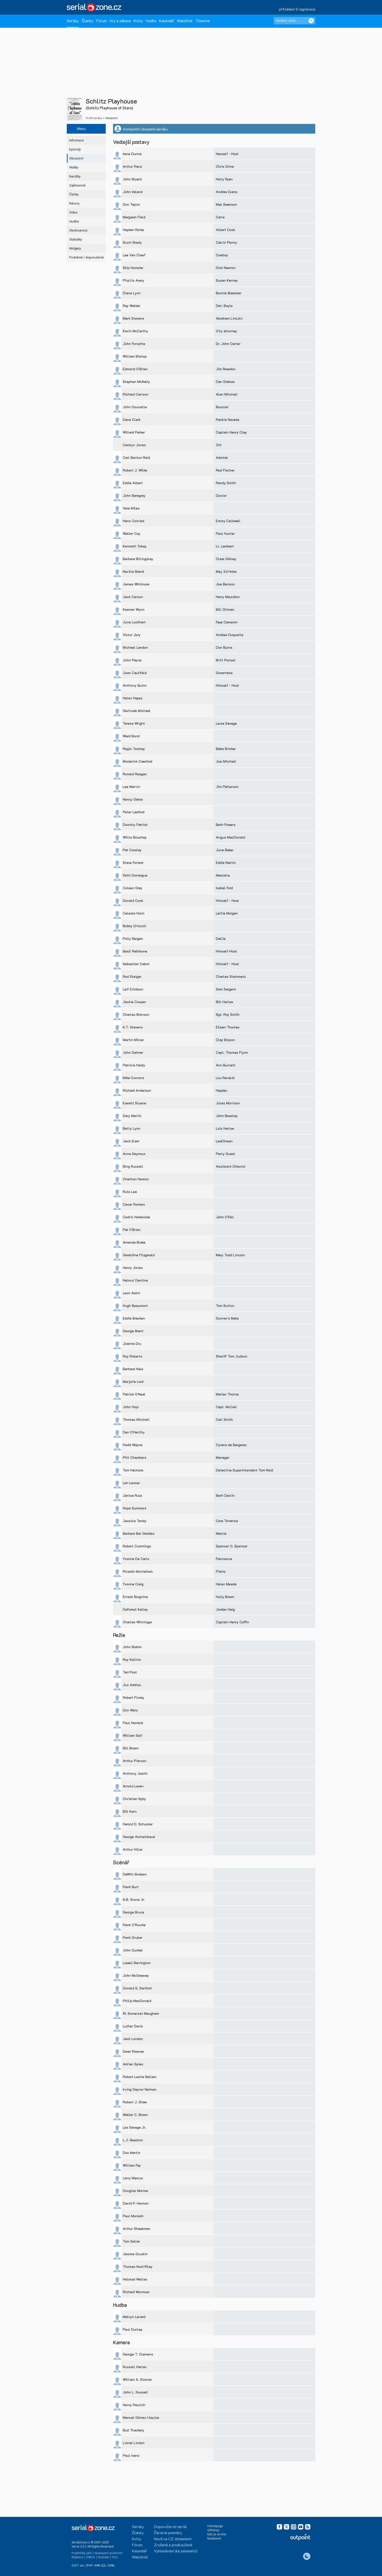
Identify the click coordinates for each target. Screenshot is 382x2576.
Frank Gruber (133, 1937)
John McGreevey (136, 1975)
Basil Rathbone (135, 951)
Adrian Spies (133, 2064)
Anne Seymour (134, 1153)
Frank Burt (131, 1886)
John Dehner (133, 1052)
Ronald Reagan (135, 774)
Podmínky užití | (83, 2553)
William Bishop (135, 356)
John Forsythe (134, 343)
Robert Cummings (137, 1546)
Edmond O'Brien (135, 369)
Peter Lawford (133, 812)
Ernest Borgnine (135, 1596)
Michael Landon (135, 647)
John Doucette (135, 407)
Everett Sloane (134, 1103)
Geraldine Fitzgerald (139, 1255)
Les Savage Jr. (134, 2127)
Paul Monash (133, 2216)
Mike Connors (133, 1077)
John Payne (132, 660)
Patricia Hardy (134, 1065)
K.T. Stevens (133, 1027)
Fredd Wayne (133, 1444)
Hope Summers (134, 1508)
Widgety (75, 248)
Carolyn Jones (134, 445)
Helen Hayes (133, 698)
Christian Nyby (134, 1798)
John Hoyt (131, 1406)
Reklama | (79, 2557)
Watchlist (185, 20)
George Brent (133, 1331)
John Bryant (132, 179)
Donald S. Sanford (137, 1988)
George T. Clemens (138, 2354)
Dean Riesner (133, 2051)
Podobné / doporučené (86, 257)
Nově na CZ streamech (172, 2538)
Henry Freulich (134, 2404)
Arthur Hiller (133, 1849)
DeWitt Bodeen (135, 1874)
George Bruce (133, 1912)
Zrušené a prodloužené (173, 2544)
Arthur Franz (132, 166)
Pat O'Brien (132, 1229)
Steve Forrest (133, 862)
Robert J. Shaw (135, 2102)
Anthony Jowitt (135, 1773)
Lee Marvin (131, 786)
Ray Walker (131, 305)
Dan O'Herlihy (134, 1432)
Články (87, 20)
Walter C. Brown (135, 2114)
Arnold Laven (133, 1786)
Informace (76, 140)
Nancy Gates (133, 799)
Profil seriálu (94, 118)
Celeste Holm (133, 913)
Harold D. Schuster (138, 1824)
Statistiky (75, 239)
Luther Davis (133, 2026)
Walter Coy (131, 533)
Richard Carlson (135, 394)
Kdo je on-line (216, 2534)
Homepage (215, 2526)
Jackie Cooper (134, 1001)
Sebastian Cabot (136, 963)
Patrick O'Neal (134, 1394)
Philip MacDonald (137, 2000)
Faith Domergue (135, 875)
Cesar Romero (134, 1204)
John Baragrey (134, 495)
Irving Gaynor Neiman (139, 2089)
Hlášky (73, 167)
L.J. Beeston (133, 2140)
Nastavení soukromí (108, 2553)
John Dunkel (133, 1950)
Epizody (75, 149)
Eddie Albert (133, 482)
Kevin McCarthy (135, 331)
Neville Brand (133, 571)
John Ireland (133, 191)
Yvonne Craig (133, 1584)
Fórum (101, 20)
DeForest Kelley (135, 1609)
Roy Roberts (132, 1356)
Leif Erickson (133, 989)
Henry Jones (133, 1267)
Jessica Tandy (134, 1520)
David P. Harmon (136, 2203)
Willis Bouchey (135, 837)
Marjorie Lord (133, 1381)
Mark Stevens (133, 318)
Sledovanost (78, 230)
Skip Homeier (133, 267)
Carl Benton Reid (136, 457)
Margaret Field (134, 217)
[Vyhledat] (311, 20)
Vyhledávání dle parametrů (176, 2550)
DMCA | (91, 2557)
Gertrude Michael (137, 710)
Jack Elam (131, 1141)
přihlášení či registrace (297, 9)
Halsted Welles (135, 2279)
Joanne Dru (132, 1343)
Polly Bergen (133, 938)
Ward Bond (131, 736)
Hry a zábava (120, 20)
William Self (133, 1735)
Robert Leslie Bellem (139, 2076)
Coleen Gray (132, 888)
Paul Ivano (131, 2455)
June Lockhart (134, 622)
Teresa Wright (134, 723)
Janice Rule (132, 1495)
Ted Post (130, 1672)
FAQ (115, 2557)
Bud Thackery (133, 2430)
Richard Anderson (137, 1090)
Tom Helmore (133, 1470)
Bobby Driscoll (134, 925)
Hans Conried (133, 520)
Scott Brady (132, 242)
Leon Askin (131, 1293)
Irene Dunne (132, 153)
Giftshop (213, 2530)
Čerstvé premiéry (168, 2532)
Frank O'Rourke (134, 1924)
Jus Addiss (132, 1684)
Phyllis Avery (133, 280)
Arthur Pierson (134, 1760)
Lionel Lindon (133, 2442)
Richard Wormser (136, 2292)
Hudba (151, 20)
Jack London (133, 2038)
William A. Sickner (137, 2379)
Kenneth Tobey (135, 546)
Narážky (74, 176)
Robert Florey (133, 1697)
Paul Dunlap (133, 2329)
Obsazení (76, 158)
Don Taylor (131, 204)
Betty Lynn (131, 1128)
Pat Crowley (132, 850)
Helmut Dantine (135, 1280)
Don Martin (131, 2152)
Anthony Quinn (135, 685)
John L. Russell (135, 2392)
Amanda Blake (134, 1242)
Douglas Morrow (135, 2190)
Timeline (203, 20)
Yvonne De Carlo (136, 1558)
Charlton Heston (136, 1179)
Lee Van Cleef (134, 255)
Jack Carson (133, 596)
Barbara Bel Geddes (138, 1533)
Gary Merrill (132, 1115)
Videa (73, 212)
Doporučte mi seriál (170, 2526)
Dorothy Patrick (135, 824)
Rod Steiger (132, 976)
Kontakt (103, 2557)
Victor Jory (132, 634)
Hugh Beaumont (135, 1305)
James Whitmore (136, 584)
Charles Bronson (136, 1014)
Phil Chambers (134, 1457)
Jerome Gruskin (135, 2254)
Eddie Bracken (134, 1318)
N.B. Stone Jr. (134, 1899)
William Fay (132, 2165)
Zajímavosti (77, 185)
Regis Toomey (134, 748)
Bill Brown (131, 1748)
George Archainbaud (139, 1836)
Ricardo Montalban (138, 1571)
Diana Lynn (132, 293)
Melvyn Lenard (134, 2316)
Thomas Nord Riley (138, 2266)
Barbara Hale (133, 1368)
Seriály (73, 20)
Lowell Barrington (137, 1962)
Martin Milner (133, 1039)
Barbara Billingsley (138, 558)
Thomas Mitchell (136, 1419)
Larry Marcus (133, 2178)
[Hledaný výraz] (294, 20)
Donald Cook (133, 900)
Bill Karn (130, 1811)
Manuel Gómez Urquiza (141, 2417)
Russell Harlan (135, 2366)
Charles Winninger (137, 1622)
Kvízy (138, 20)
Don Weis (130, 1710)
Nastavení (214, 2538)
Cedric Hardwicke (136, 1217)
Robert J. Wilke (135, 470)
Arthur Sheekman (136, 2228)
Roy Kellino (132, 1659)
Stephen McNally (136, 381)
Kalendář (166, 20)
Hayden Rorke (133, 229)
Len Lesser (131, 1482)
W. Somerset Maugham (141, 2013)
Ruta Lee (130, 1191)
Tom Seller (131, 2241)
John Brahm (132, 1646)
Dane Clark (132, 419)
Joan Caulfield (135, 672)
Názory (74, 203)
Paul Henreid (133, 1722)
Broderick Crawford (137, 761)
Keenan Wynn (133, 609)
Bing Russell (133, 1166)
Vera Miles (131, 508)
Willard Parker (134, 432)
